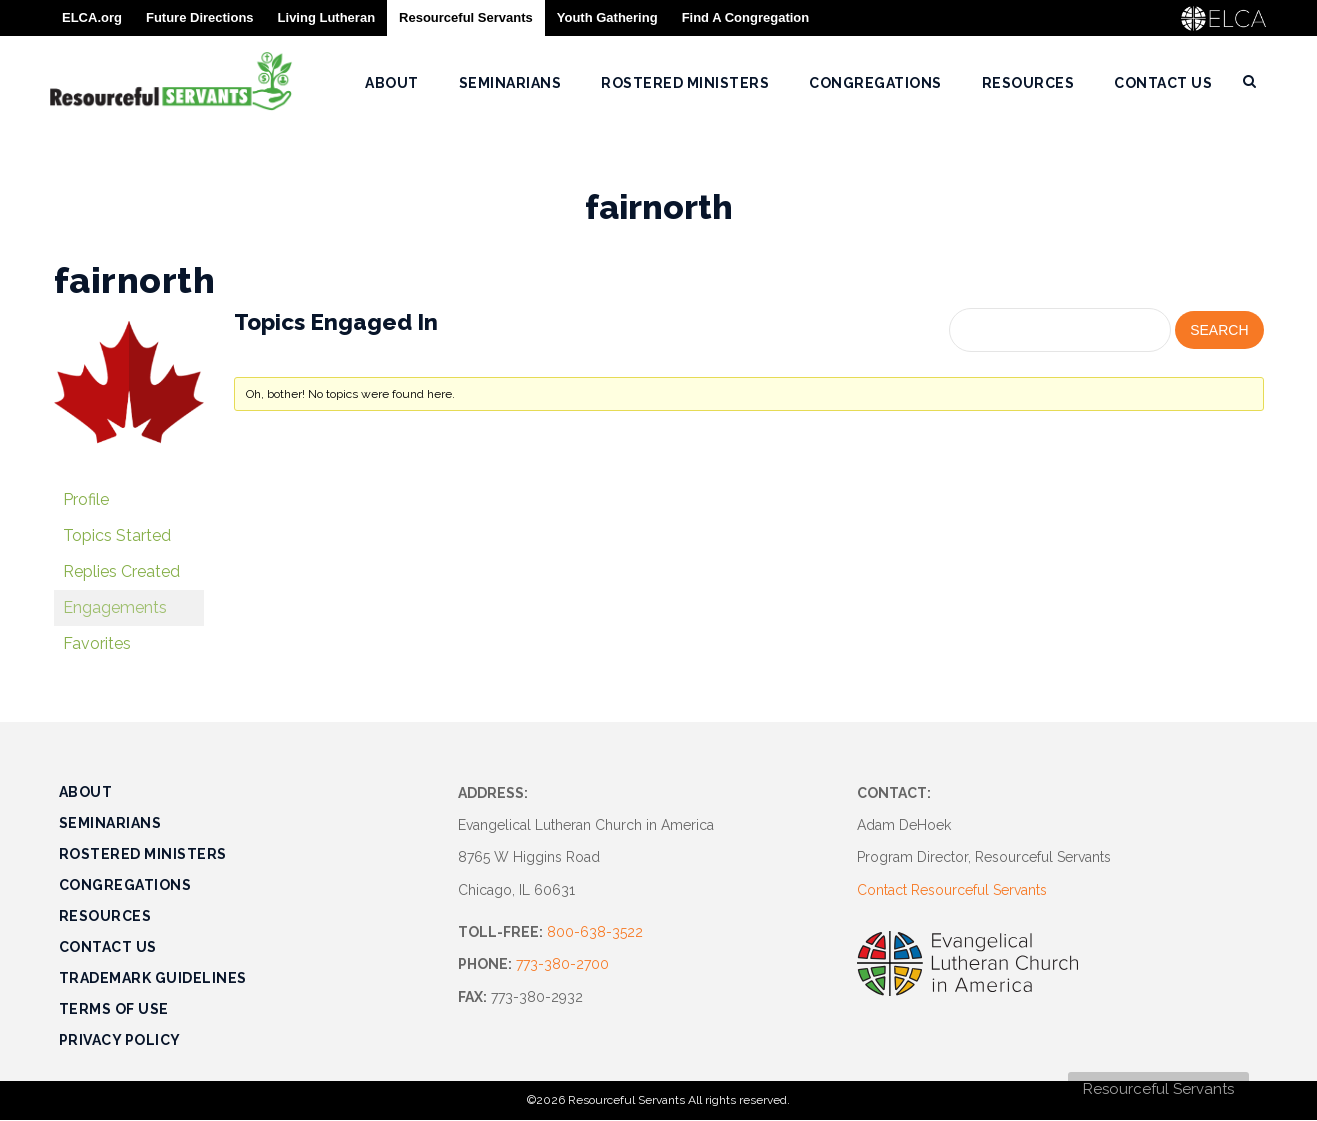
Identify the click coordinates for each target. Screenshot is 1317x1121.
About (86, 792)
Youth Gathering (607, 17)
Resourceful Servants (1158, 1089)
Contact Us (108, 947)
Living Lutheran (327, 17)
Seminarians (110, 823)
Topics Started (117, 535)
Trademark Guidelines (153, 978)
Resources (105, 916)
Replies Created (121, 571)
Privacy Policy (120, 1040)
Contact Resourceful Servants (952, 890)
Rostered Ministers (143, 854)
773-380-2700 (562, 964)
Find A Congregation (746, 17)
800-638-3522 (595, 932)
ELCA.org (92, 17)
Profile (86, 499)
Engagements (115, 607)
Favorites (97, 643)
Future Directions (200, 17)
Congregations (125, 885)
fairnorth (135, 280)
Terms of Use (114, 1009)
